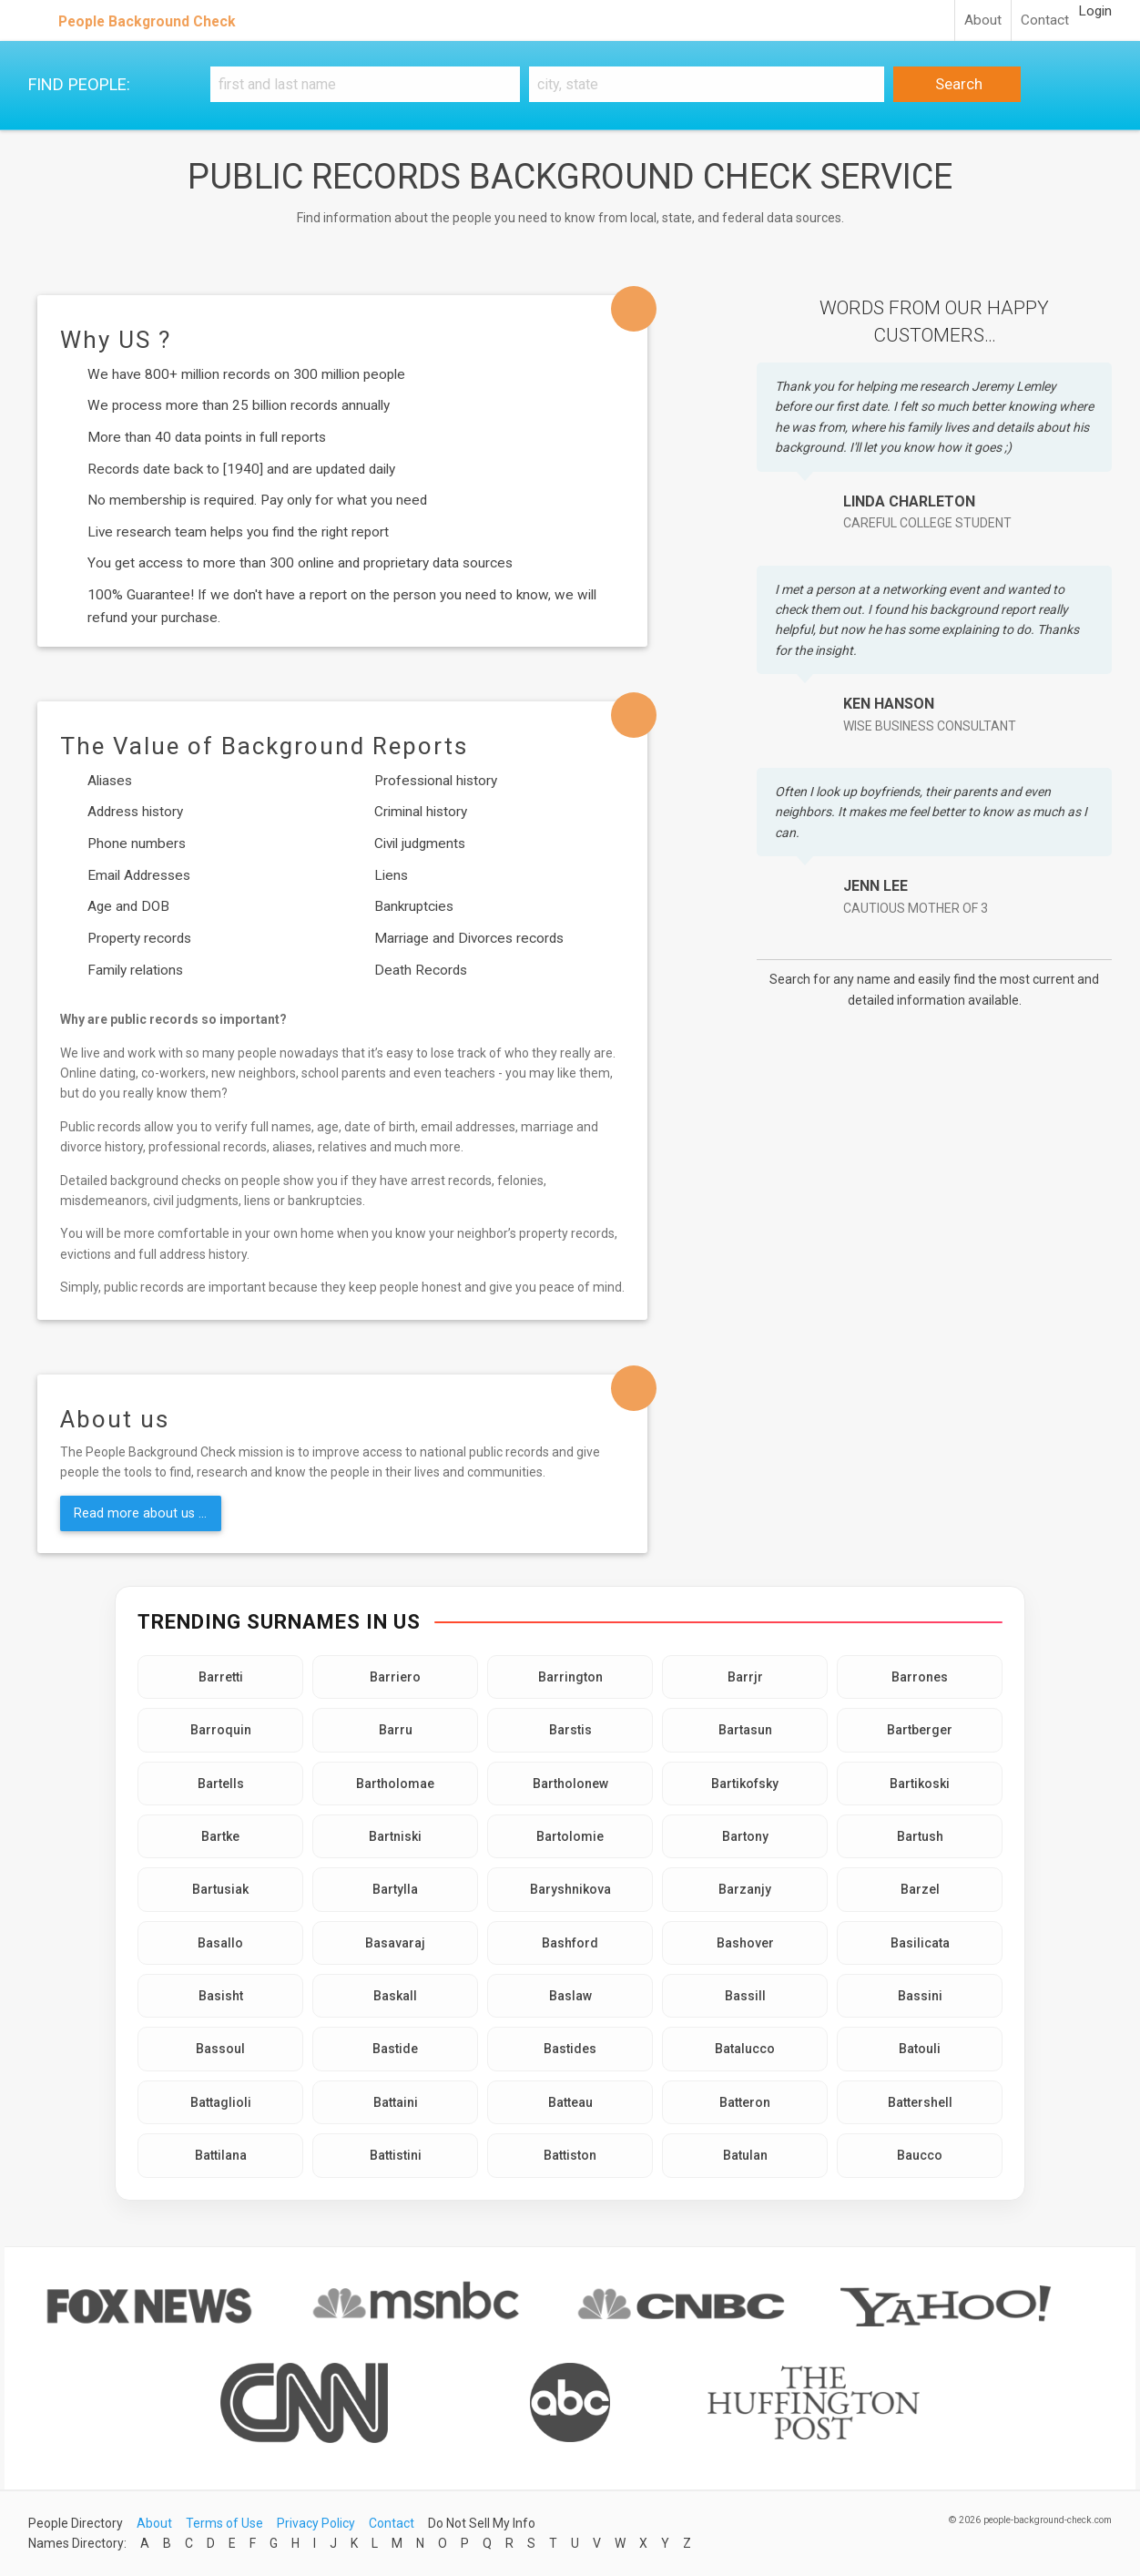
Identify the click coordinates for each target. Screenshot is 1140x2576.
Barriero (395, 1677)
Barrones (919, 1677)
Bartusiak (220, 1889)
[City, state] (706, 84)
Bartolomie (570, 1836)
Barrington (570, 1677)
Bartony (745, 1836)
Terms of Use (224, 2523)
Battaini (395, 2102)
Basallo (220, 1943)
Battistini (396, 2155)
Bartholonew (570, 1783)
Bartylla (395, 1889)
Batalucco (745, 2048)
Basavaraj (395, 1943)
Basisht (220, 1995)
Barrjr (745, 1677)
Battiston (570, 2155)
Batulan (745, 2155)
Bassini (920, 1995)
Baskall (395, 1995)
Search (956, 84)
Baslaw (570, 1995)
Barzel (920, 1889)
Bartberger (919, 1729)
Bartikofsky (745, 1783)
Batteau (570, 2102)
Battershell (920, 2102)
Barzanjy (744, 1889)
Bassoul (220, 2048)
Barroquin (220, 1729)
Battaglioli (220, 2102)
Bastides (570, 2048)
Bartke (220, 1836)
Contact (1045, 20)
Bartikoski (920, 1783)
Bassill (745, 1995)
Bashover (745, 1943)
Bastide (395, 2048)
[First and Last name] (365, 84)
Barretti (220, 1677)
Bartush (920, 1836)
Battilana (221, 2155)
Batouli (920, 2048)
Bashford (570, 1943)
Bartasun (745, 1729)
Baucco (919, 2155)
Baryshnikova (570, 1889)
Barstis (570, 1729)
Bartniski (395, 1836)
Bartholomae (395, 1783)
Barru (395, 1729)
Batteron (744, 2102)
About (983, 20)
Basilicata (920, 1943)
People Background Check (147, 21)
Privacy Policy (316, 2523)
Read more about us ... (140, 1513)
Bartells (221, 1783)
